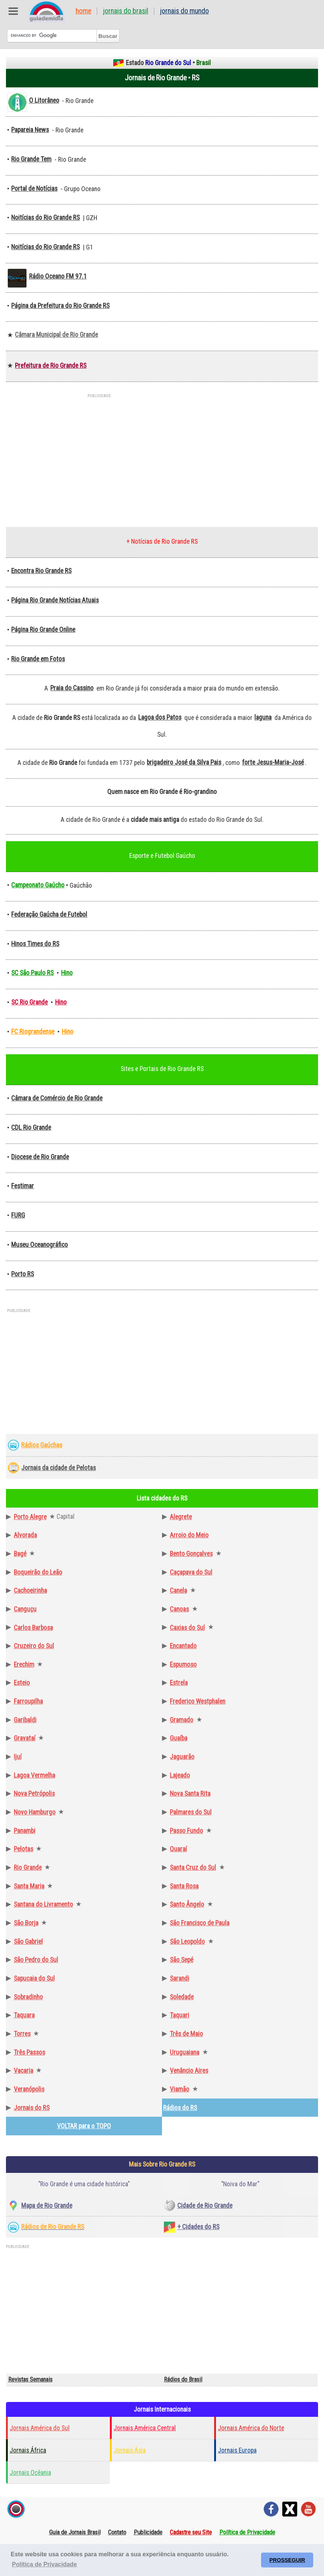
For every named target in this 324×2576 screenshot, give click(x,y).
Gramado (181, 1720)
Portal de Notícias (34, 188)
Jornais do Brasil (125, 11)
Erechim (24, 1664)
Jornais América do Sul (40, 2428)
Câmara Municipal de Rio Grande (56, 334)
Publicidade (148, 2532)
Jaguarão (182, 1756)
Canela (178, 1590)
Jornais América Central (145, 2428)
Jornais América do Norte (251, 2428)
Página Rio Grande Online (43, 629)
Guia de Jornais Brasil (75, 2532)
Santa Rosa (184, 1886)
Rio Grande (28, 1867)
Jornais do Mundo (184, 11)
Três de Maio (186, 2034)
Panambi (24, 1830)
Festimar (22, 1186)
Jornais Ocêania (30, 2472)
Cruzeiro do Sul (34, 1646)
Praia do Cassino (71, 688)
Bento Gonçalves (191, 1553)
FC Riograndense (32, 1031)
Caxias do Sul (187, 1627)
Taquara (24, 2015)
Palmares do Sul (191, 1812)
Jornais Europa (237, 2450)
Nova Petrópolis (34, 1793)
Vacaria (23, 2070)
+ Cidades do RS (198, 2227)
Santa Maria (29, 1886)
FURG (18, 1215)
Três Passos (29, 2052)
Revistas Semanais (30, 2379)
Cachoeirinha (30, 1590)
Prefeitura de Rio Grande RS (50, 365)
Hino (67, 973)
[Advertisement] (162, 455)
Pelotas (23, 1849)
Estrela (179, 1682)
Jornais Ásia (130, 2450)
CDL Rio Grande (31, 1127)
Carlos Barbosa (33, 1627)
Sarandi (179, 1978)
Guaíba (178, 1738)
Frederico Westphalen (197, 1701)
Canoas (179, 1609)
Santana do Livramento (43, 1904)
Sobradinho (28, 1997)
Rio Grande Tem (31, 159)
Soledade (182, 1997)
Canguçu (25, 1609)
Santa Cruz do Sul (193, 1867)
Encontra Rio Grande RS (41, 571)
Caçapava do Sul (191, 1572)
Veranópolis (29, 2089)
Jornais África (28, 2450)
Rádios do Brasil (183, 2379)
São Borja (26, 1923)
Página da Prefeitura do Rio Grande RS (60, 305)
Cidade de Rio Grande (204, 2205)
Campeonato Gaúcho (37, 885)
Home (83, 11)
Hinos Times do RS (35, 944)
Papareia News (30, 130)
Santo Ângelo (187, 1904)
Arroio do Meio (189, 1535)
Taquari (179, 2015)
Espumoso (183, 1664)
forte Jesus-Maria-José (273, 762)
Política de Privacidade (247, 2532)
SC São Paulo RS (32, 973)
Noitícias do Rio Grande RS (45, 217)
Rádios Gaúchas (41, 1445)
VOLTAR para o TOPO (84, 2126)
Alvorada (25, 1535)
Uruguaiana (184, 2052)
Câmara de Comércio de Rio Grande (56, 1098)
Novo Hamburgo (34, 1812)
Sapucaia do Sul (34, 1978)
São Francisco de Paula (199, 1923)
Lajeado (180, 1775)
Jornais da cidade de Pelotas (58, 1468)
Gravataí (24, 1738)
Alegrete (181, 1517)
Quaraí (178, 1849)
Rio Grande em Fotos (38, 659)
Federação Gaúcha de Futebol (49, 914)
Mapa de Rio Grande (46, 2205)
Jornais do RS (32, 2108)
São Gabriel (28, 1941)
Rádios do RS (180, 2108)
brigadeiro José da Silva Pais (184, 762)
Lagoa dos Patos (159, 717)
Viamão (179, 2089)
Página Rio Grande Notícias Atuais (55, 600)
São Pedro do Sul (36, 1960)
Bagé (20, 1553)
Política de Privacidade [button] (44, 2564)
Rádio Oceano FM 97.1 (58, 276)
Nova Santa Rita (190, 1793)
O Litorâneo (44, 100)
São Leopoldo (187, 1941)
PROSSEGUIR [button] (287, 2560)
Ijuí (18, 1756)
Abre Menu (13, 11)
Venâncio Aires (189, 2070)
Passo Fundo (186, 1830)
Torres (22, 2034)
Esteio (22, 1682)
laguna (262, 717)
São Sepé (181, 1960)
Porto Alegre (30, 1517)
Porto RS (22, 1274)
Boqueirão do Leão (38, 1572)
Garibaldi (25, 1720)
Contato (117, 2532)
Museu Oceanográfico (39, 1244)
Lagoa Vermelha (34, 1775)
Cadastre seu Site (191, 2532)
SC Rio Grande (29, 1002)
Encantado (183, 1646)
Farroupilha (28, 1701)
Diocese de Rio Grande (40, 1157)
